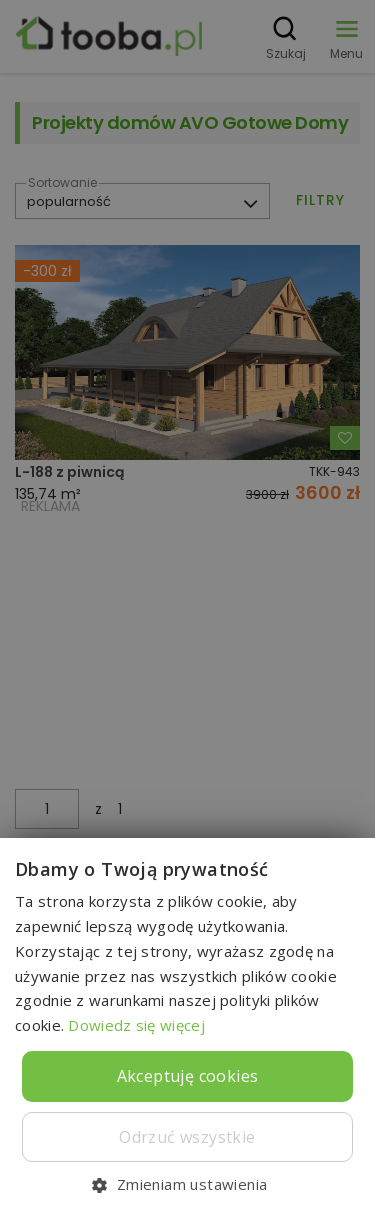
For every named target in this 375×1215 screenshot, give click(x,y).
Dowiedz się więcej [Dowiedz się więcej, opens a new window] (136, 1025)
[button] (187, 1183)
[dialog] (187, 607)
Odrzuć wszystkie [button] (187, 1137)
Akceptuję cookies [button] (188, 1076)
